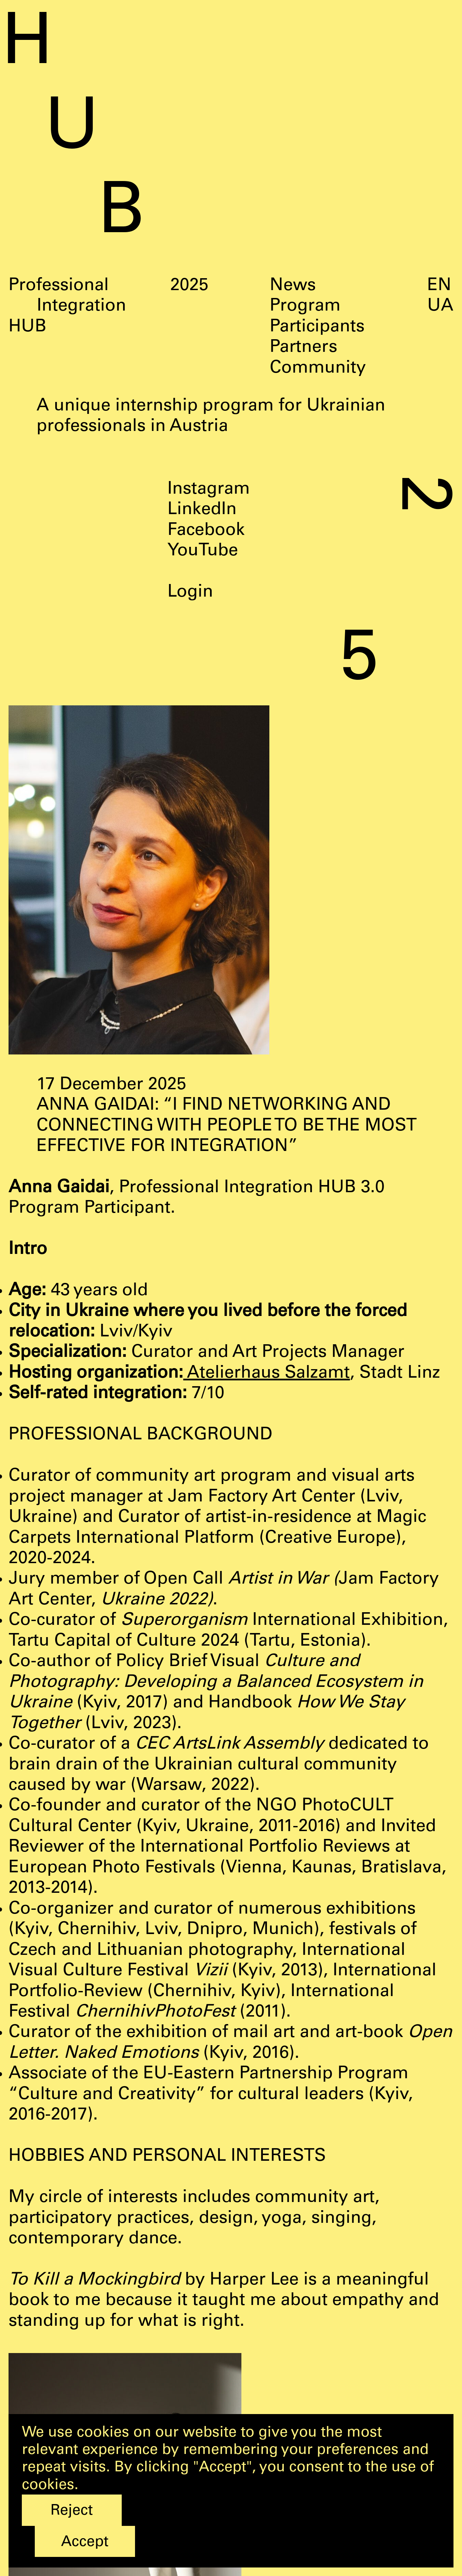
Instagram (208, 489)
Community (318, 368)
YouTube (202, 551)
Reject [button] (71, 2511)
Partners (303, 348)
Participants (317, 327)
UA (440, 306)
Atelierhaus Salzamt (266, 1373)
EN (439, 286)
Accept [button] (84, 2542)
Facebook (205, 531)
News (293, 286)
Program (305, 306)
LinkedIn (202, 510)
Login (190, 592)
